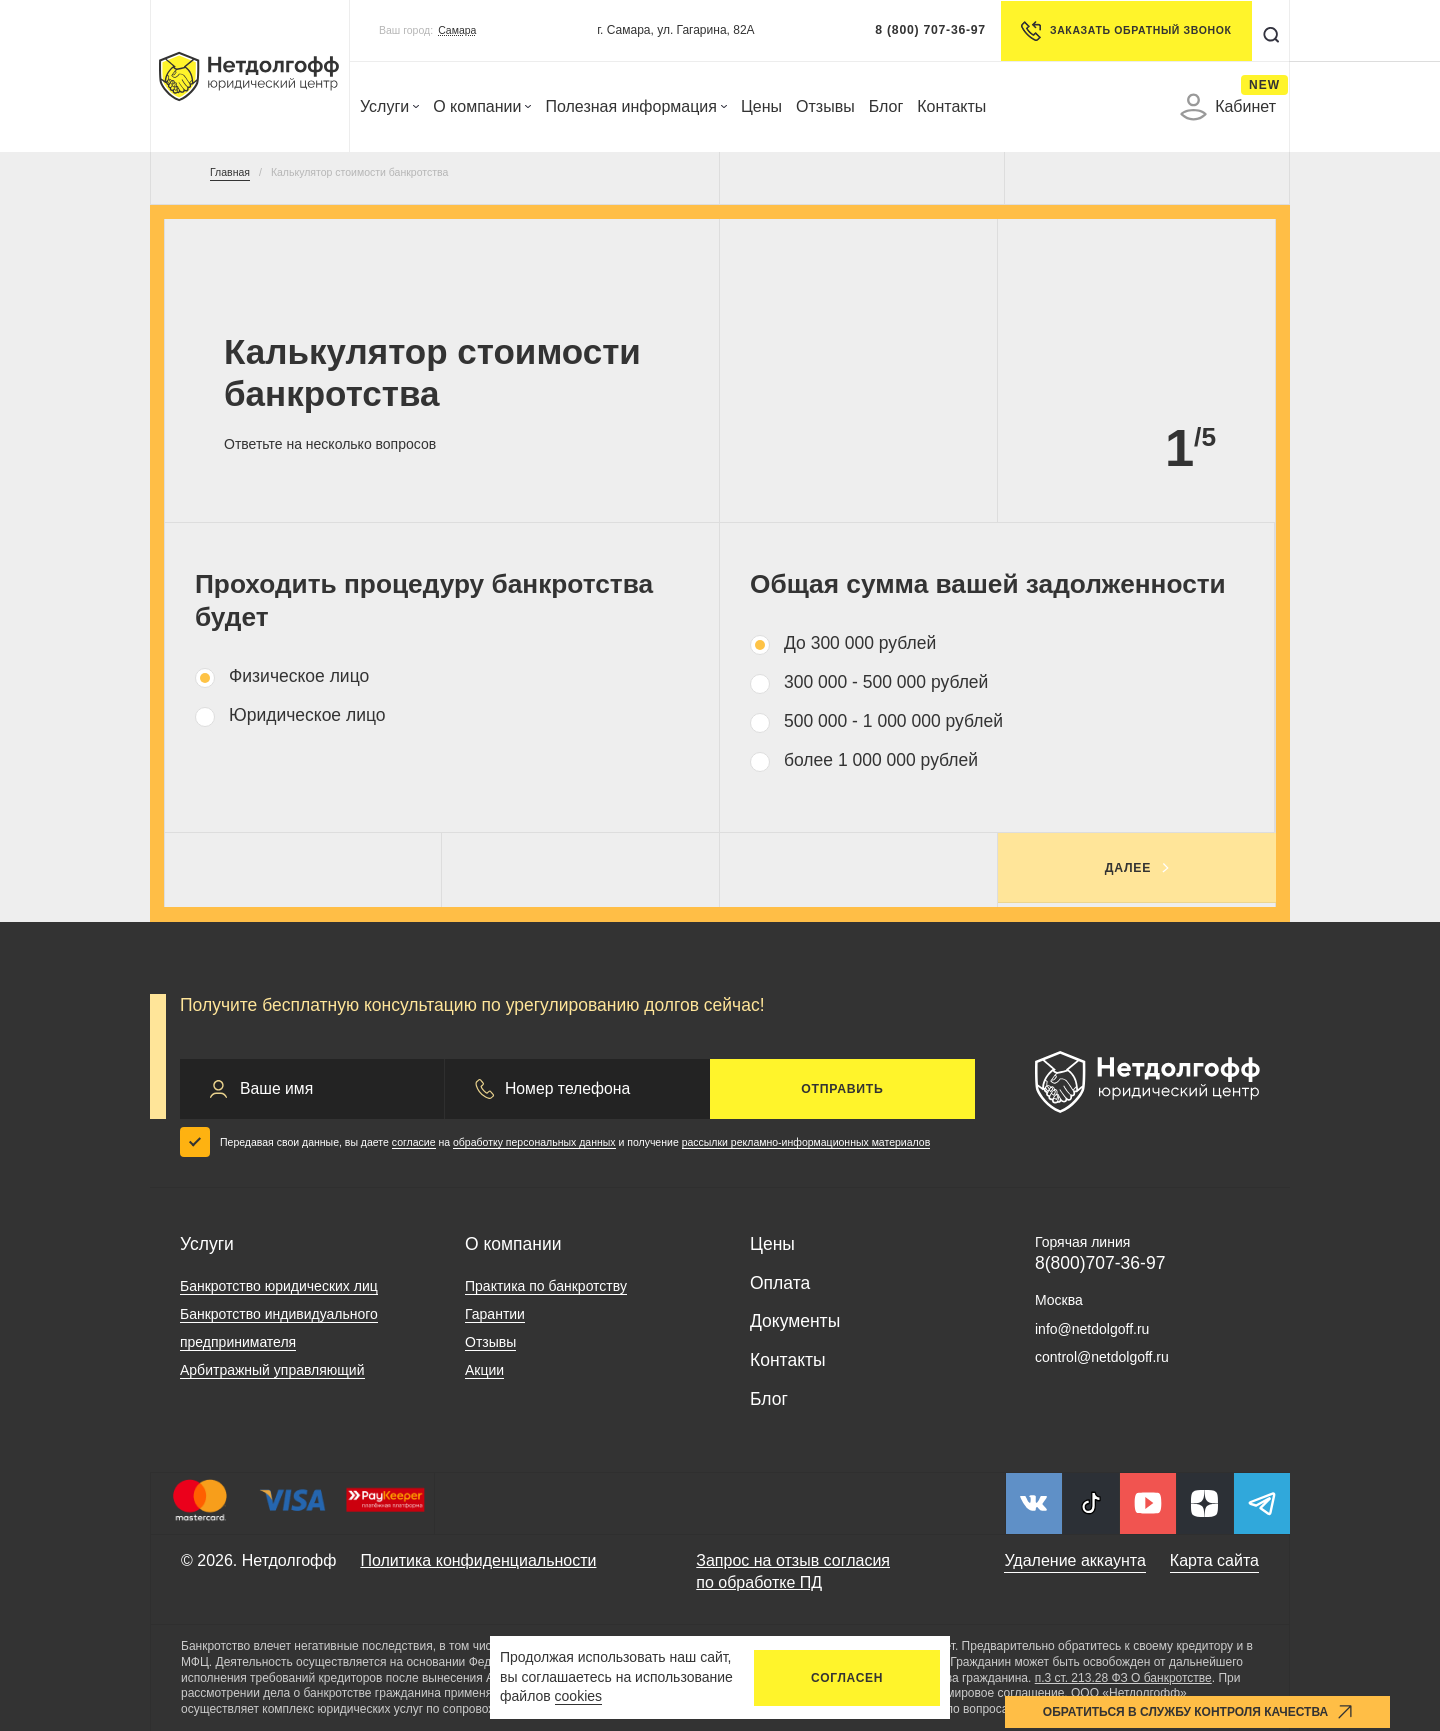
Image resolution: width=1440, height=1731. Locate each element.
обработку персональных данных (534, 1142)
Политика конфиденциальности (478, 1560)
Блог (886, 106)
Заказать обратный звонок (1124, 31)
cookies (578, 1696)
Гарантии (495, 1314)
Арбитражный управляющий (272, 1370)
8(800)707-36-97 (1100, 1263)
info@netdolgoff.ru (1092, 1329)
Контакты (951, 106)
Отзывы (825, 106)
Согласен (847, 1678)
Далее (1128, 868)
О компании (482, 106)
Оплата (780, 1283)
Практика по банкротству (546, 1286)
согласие (414, 1142)
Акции (484, 1370)
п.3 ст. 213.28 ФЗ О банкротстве (1123, 1678)
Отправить (842, 1089)
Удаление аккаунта (1074, 1560)
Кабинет (1228, 107)
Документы (795, 1321)
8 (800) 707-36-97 (929, 30)
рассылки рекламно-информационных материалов (806, 1142)
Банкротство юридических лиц (279, 1286)
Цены (761, 106)
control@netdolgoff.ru (1102, 1357)
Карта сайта (1214, 1560)
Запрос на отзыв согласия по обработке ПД (793, 1571)
